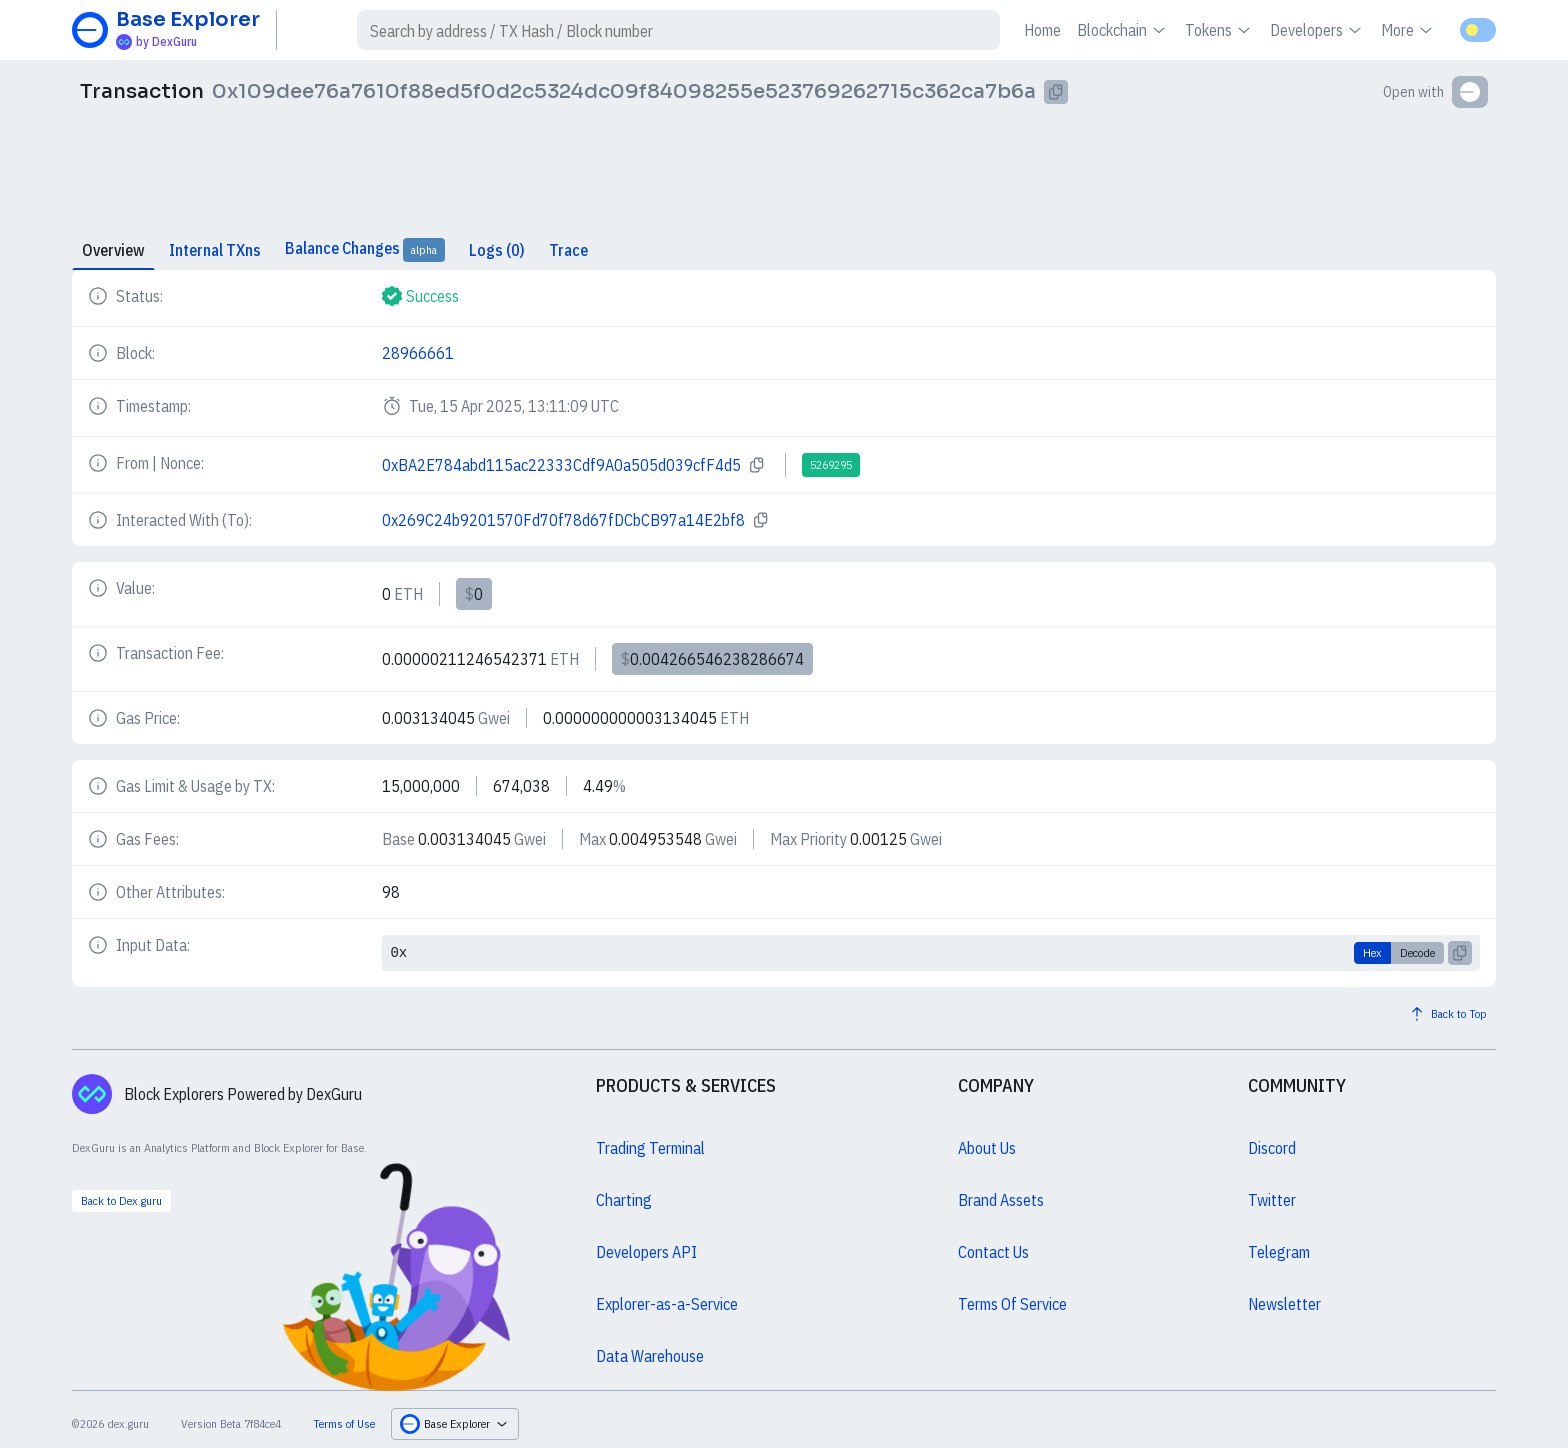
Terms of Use (344, 1423)
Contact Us (993, 1252)
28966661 (418, 353)
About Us (987, 1148)
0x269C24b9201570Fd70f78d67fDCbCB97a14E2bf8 (563, 520)
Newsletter (1284, 1304)
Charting (624, 1200)
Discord (1272, 1148)
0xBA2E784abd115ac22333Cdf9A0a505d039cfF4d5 (561, 465)
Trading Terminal (650, 1148)
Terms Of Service (1012, 1304)
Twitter (1272, 1200)
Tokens (1219, 30)
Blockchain (1123, 30)
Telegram (1279, 1252)
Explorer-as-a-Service (667, 1304)
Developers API (646, 1252)
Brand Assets (1001, 1200)
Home (1042, 30)
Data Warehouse (650, 1356)
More (1408, 30)
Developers (1317, 30)
